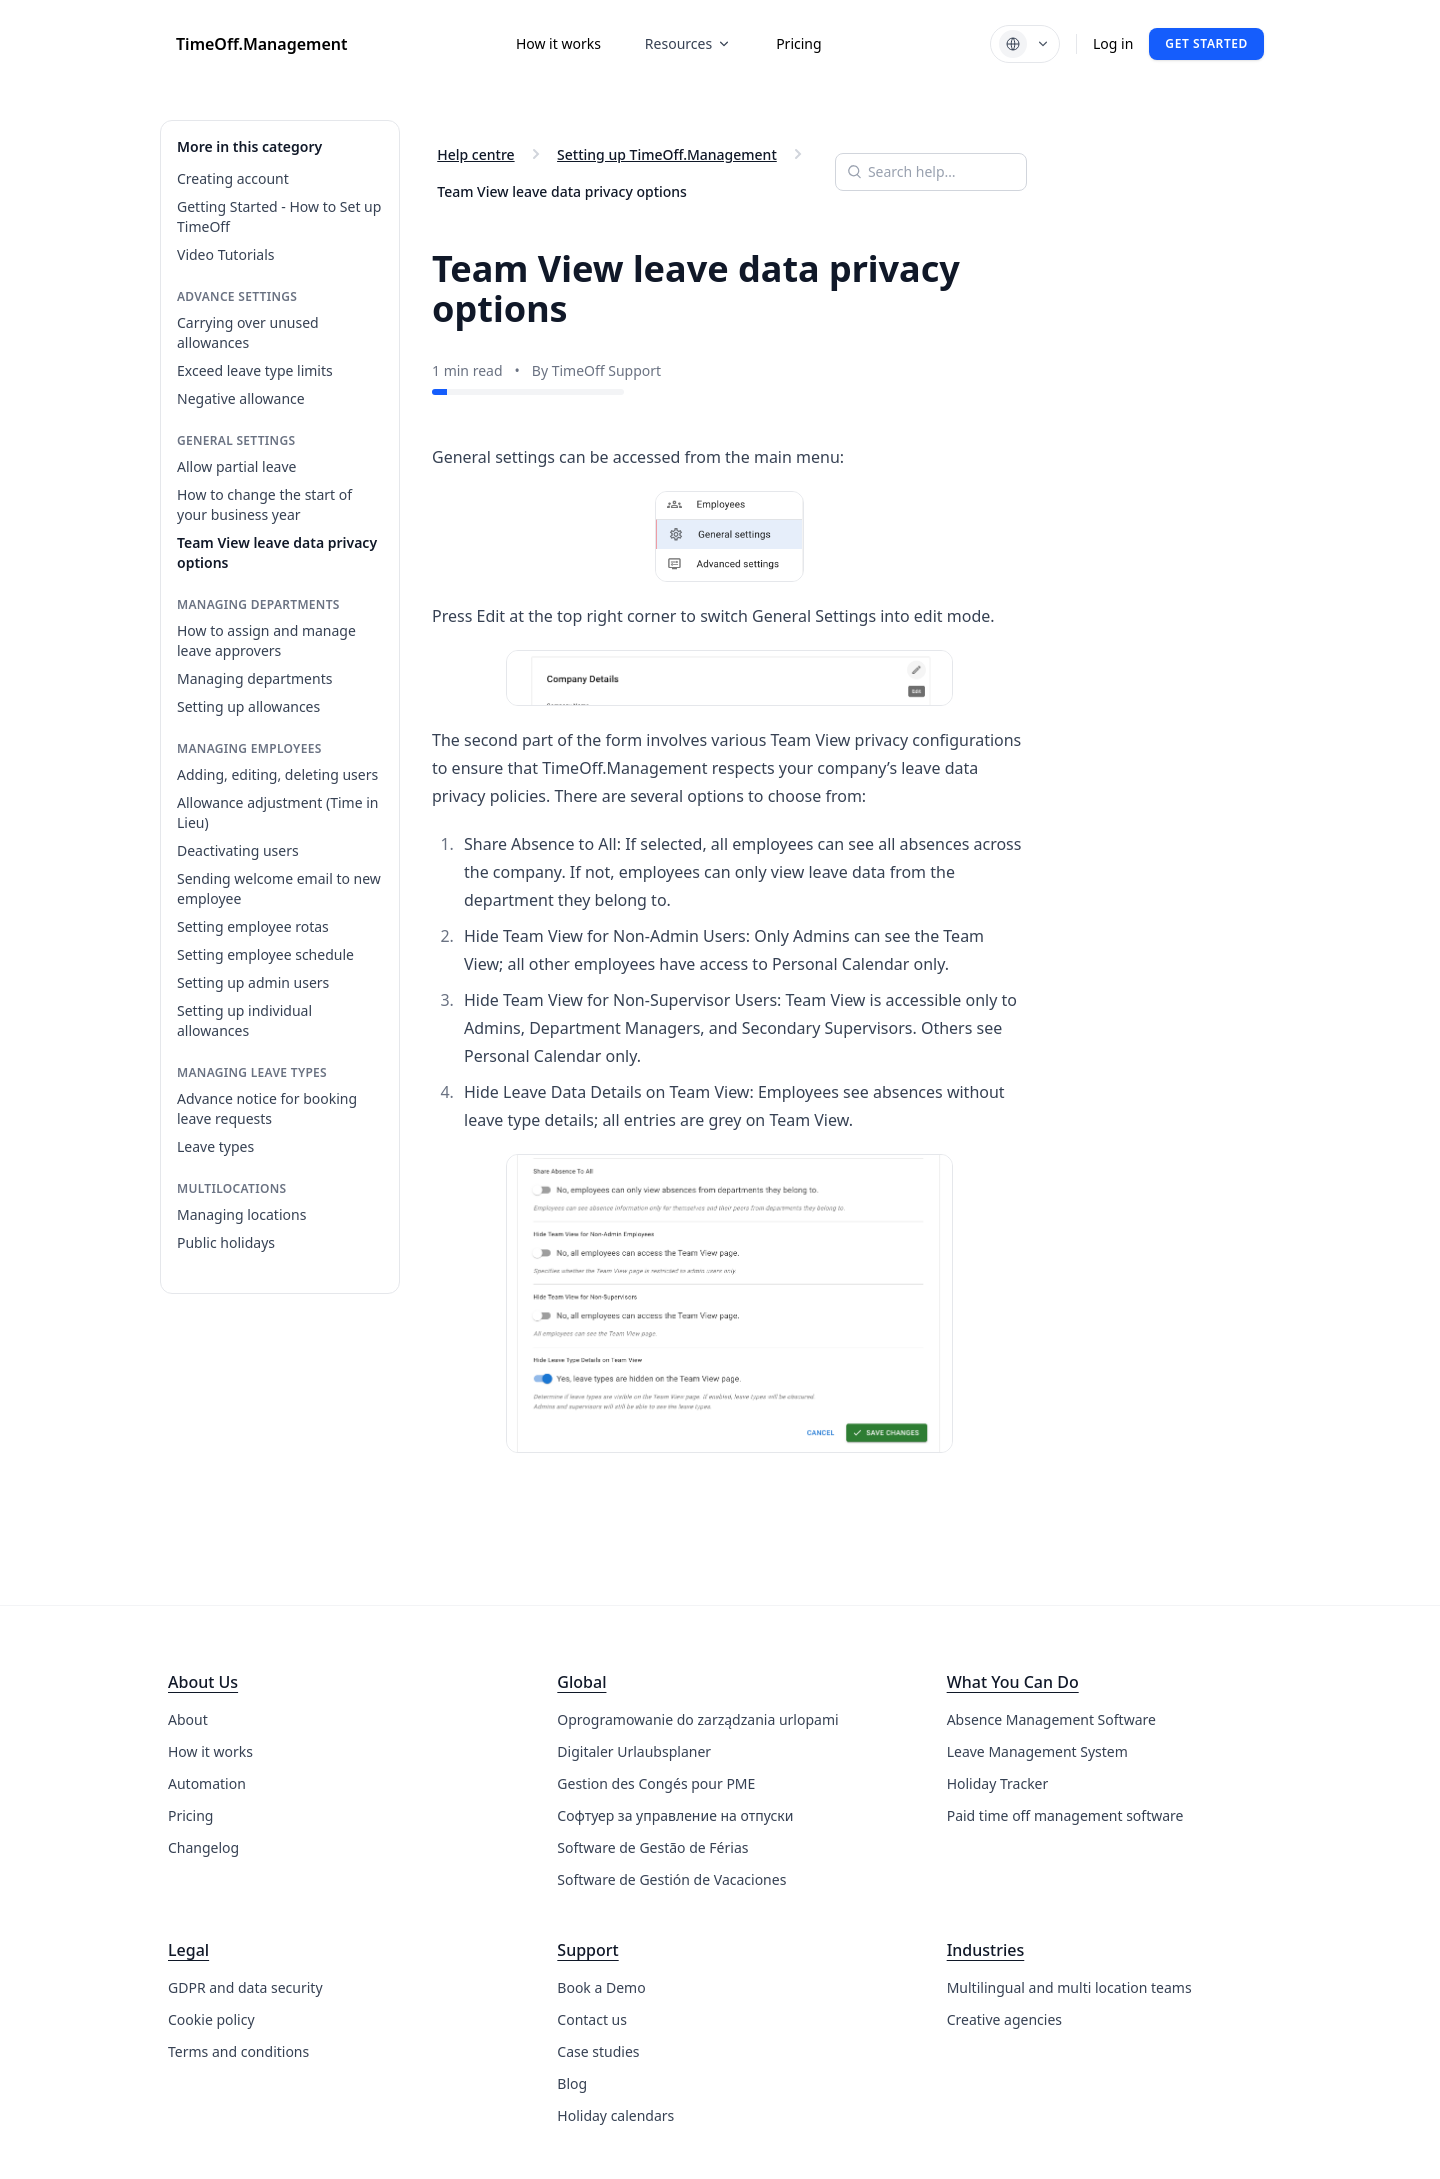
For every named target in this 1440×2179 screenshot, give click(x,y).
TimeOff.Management (261, 44)
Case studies (598, 2051)
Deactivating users (238, 850)
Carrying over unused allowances (248, 332)
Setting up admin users (253, 982)
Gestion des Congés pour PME (656, 1783)
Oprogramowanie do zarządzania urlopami (697, 1719)
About (188, 1719)
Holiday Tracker (998, 1783)
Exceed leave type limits (255, 370)
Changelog (203, 1847)
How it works (558, 43)
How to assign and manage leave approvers (266, 640)
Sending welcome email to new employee (279, 888)
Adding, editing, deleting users (277, 774)
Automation (207, 1783)
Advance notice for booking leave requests (267, 1108)
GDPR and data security (245, 1987)
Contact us (592, 2019)
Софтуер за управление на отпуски (675, 1815)
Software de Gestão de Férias (652, 1847)
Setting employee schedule (265, 954)
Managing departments (254, 678)
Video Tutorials (225, 254)
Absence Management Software (1051, 1719)
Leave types (215, 1146)
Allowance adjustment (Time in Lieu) (277, 812)
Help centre (475, 155)
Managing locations (241, 1214)
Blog (572, 2083)
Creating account (233, 178)
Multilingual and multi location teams (1069, 1987)
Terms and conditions (238, 2051)
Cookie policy (211, 2019)
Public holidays (226, 1242)
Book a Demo (601, 1987)
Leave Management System (1037, 1751)
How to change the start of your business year (264, 504)
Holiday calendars (615, 2115)
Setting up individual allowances (244, 1020)
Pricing (798, 43)
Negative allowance (241, 398)
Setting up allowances (248, 706)
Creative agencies (1004, 2019)
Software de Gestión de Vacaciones (671, 1879)
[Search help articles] (931, 172)
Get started (1206, 43)
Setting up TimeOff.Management (667, 155)
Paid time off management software (1065, 1815)
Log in (1113, 43)
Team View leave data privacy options (277, 552)
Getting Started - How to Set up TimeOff (279, 216)
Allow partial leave (236, 466)
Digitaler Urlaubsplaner (634, 1751)
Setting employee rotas (253, 926)
